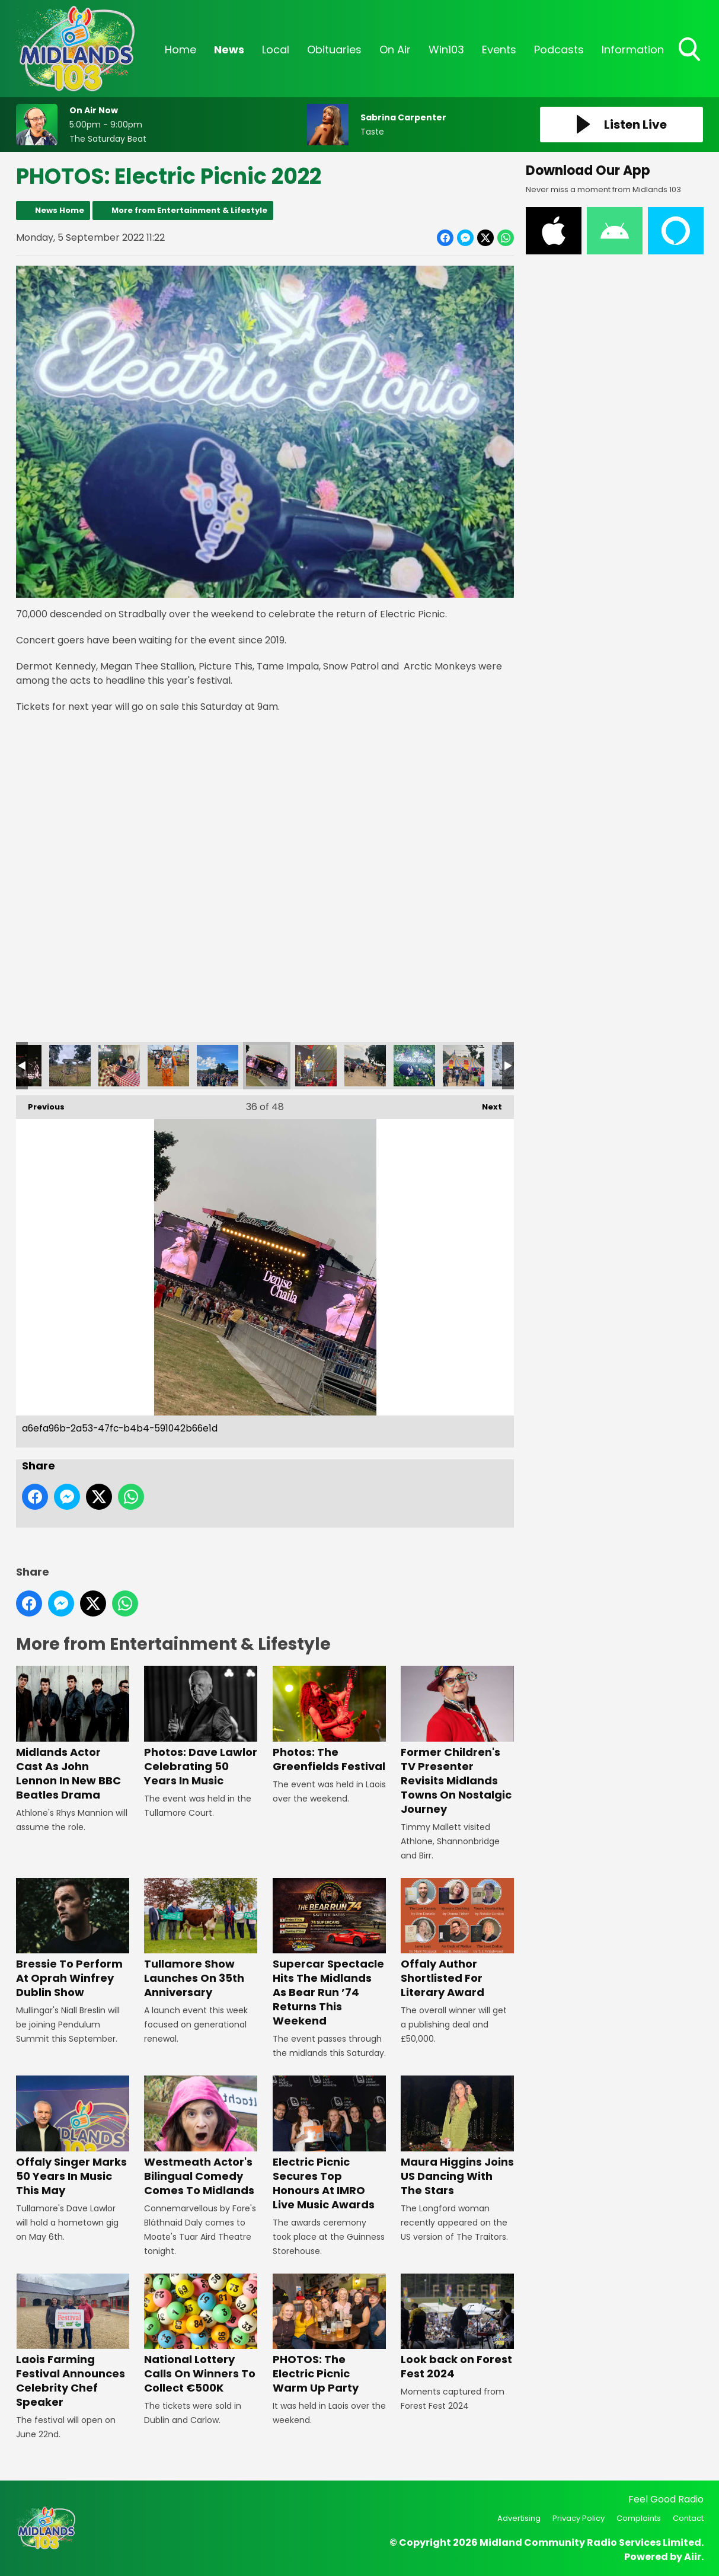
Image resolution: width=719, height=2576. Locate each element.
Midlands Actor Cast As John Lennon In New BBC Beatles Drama (72, 1734)
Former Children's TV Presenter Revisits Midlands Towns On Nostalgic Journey (456, 1741)
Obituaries (334, 49)
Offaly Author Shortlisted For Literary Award (456, 1939)
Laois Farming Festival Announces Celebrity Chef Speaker (72, 2341)
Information (633, 49)
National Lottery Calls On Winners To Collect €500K (200, 2334)
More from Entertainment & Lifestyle (189, 210)
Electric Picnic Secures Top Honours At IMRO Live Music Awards (328, 2143)
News (229, 49)
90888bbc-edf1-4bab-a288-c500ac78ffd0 (316, 1065)
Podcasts (559, 49)
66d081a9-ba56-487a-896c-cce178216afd (365, 1065)
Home (180, 49)
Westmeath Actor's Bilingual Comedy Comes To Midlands (200, 2136)
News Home (59, 210)
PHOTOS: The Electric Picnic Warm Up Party (328, 2334)
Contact (688, 2518)
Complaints (638, 2518)
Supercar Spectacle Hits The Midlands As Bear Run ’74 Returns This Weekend (328, 1953)
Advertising (519, 2518)
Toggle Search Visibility (691, 50)
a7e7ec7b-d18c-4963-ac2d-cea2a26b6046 (217, 1065)
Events (499, 49)
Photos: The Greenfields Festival (328, 1719)
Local (275, 49)
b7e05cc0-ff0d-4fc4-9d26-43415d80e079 (119, 1065)
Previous (40, 1103)
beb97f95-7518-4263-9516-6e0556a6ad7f (70, 1065)
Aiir (692, 2557)
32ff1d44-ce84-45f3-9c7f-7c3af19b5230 (414, 1065)
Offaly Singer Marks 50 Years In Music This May (72, 2136)
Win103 (446, 49)
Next (486, 1103)
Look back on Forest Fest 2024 (456, 2327)
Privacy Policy (578, 2518)
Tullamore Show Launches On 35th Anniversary (200, 1939)
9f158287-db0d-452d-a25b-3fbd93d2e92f (463, 1065)
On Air (395, 49)
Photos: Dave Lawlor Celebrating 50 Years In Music (200, 1726)
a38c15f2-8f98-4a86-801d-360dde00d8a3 (168, 1065)
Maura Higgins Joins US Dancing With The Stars (456, 2136)
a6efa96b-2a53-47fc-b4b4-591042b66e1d (266, 1065)
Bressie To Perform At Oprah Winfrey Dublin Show (72, 1939)
